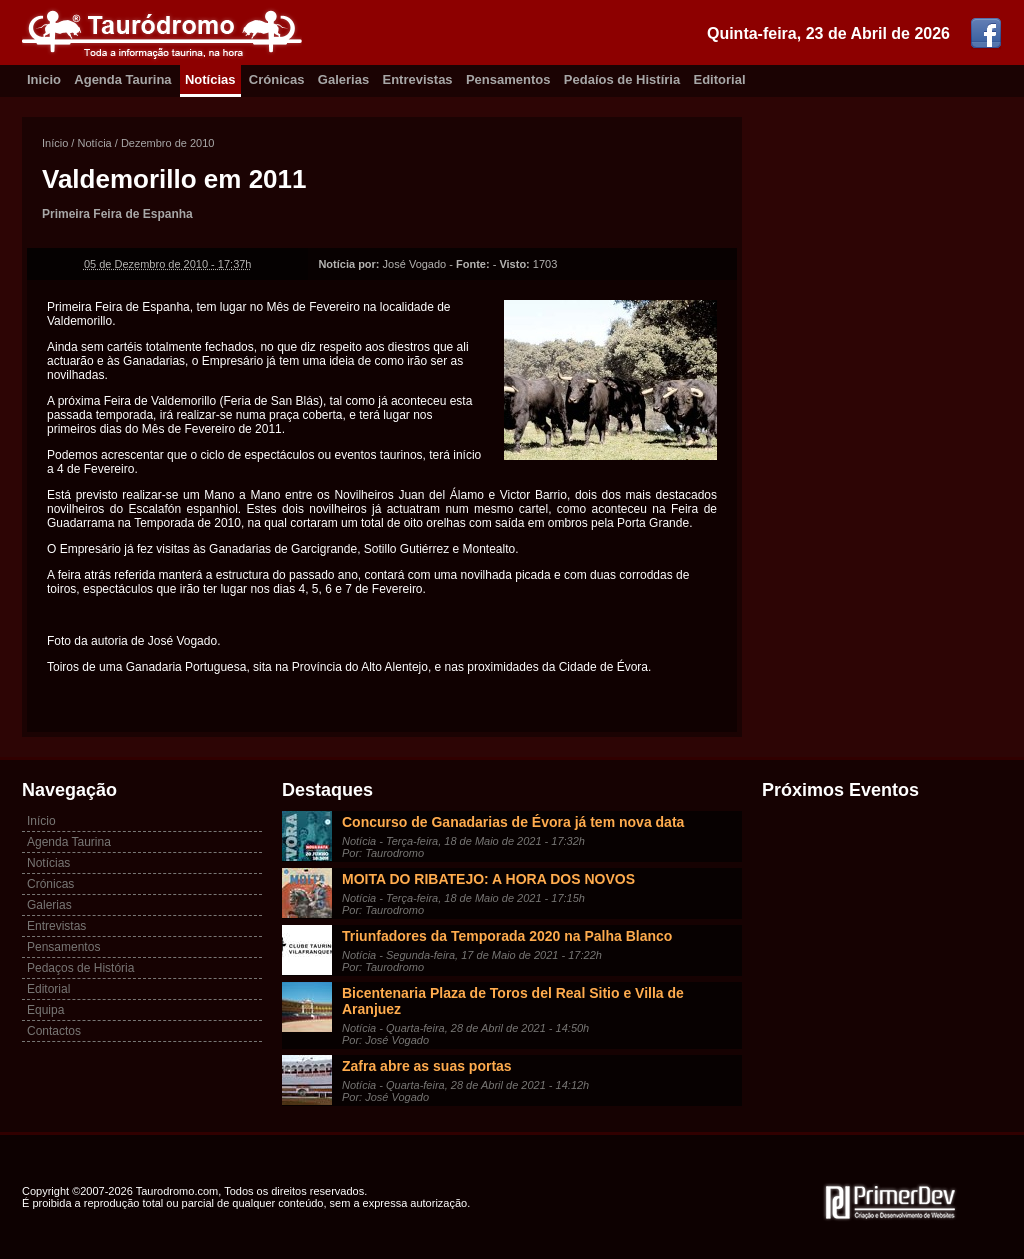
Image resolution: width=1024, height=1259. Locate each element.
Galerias (343, 79)
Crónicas (277, 79)
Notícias (210, 79)
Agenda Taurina (122, 79)
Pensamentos (508, 79)
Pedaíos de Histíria (622, 79)
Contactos (54, 1031)
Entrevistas (418, 79)
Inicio (44, 79)
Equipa (45, 1010)
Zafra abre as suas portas (427, 1066)
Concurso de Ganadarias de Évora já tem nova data (513, 822)
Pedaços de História (80, 968)
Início (55, 143)
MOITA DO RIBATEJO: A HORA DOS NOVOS (488, 879)
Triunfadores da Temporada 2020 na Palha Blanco (507, 936)
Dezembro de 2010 (168, 143)
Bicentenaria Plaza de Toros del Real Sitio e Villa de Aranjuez (513, 1001)
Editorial (720, 79)
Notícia (94, 143)
